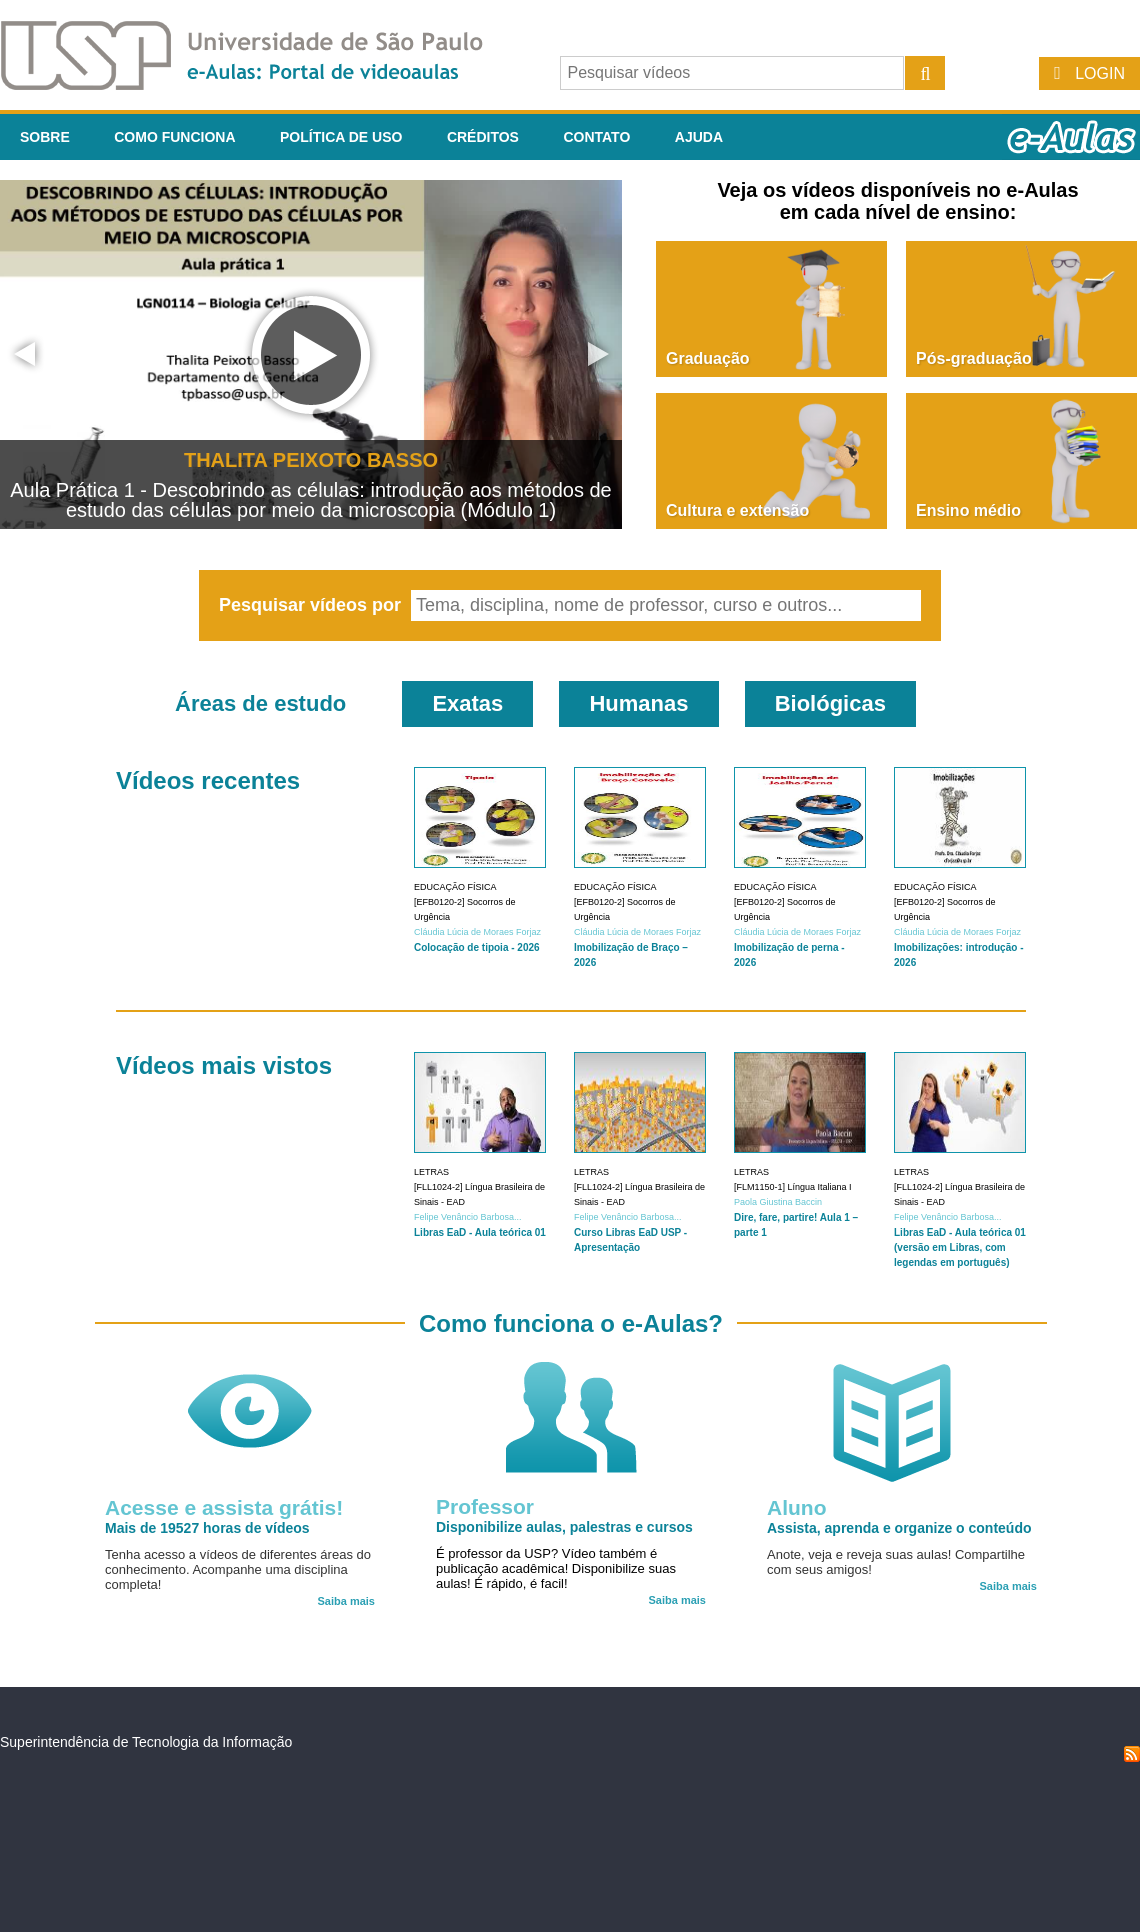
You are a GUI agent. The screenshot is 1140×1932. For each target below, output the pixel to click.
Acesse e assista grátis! (224, 1507)
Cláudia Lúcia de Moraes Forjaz (477, 932)
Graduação (708, 358)
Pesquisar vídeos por (312, 605)
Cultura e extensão (737, 510)
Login (1100, 73)
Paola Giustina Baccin (778, 1202)
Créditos (483, 137)
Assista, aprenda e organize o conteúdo (899, 1528)
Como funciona (174, 137)
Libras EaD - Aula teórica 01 (480, 1232)
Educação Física (455, 887)
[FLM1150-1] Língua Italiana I (793, 1187)
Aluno (796, 1507)
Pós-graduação (974, 358)
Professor (485, 1506)
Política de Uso (341, 137)
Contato (596, 137)
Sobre (45, 137)
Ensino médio (968, 510)
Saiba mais (346, 1601)
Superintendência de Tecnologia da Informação (146, 1742)
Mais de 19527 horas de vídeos (207, 1528)
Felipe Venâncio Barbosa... (468, 1217)
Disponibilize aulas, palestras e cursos (564, 1527)
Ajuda (699, 137)
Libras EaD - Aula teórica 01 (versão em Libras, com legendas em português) (960, 1247)
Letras (431, 1172)
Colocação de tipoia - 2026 (477, 947)
